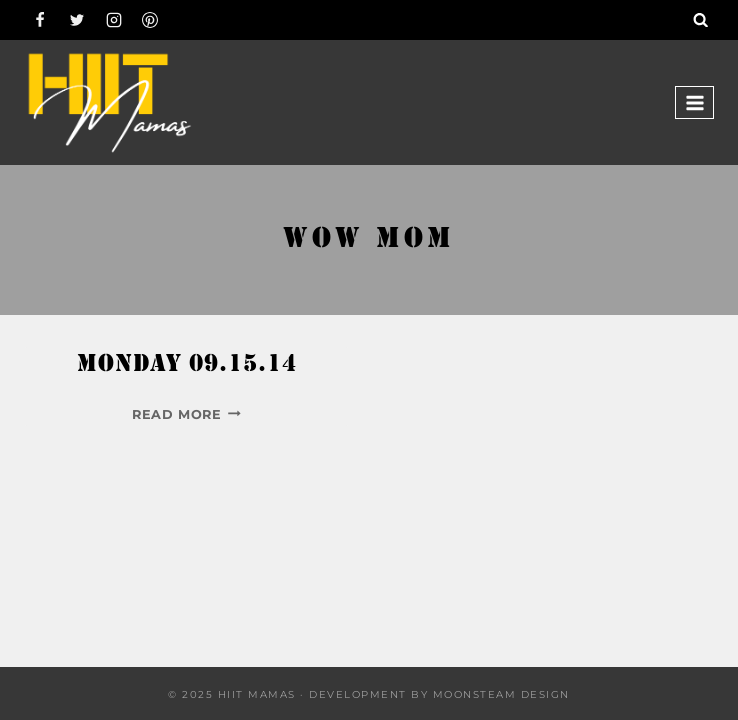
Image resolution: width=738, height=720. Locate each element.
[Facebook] (40, 20)
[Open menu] (694, 102)
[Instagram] (114, 20)
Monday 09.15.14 (187, 365)
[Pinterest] (150, 20)
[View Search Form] (701, 20)
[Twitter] (77, 20)
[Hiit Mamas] (109, 102)
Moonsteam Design (501, 694)
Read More (186, 414)
